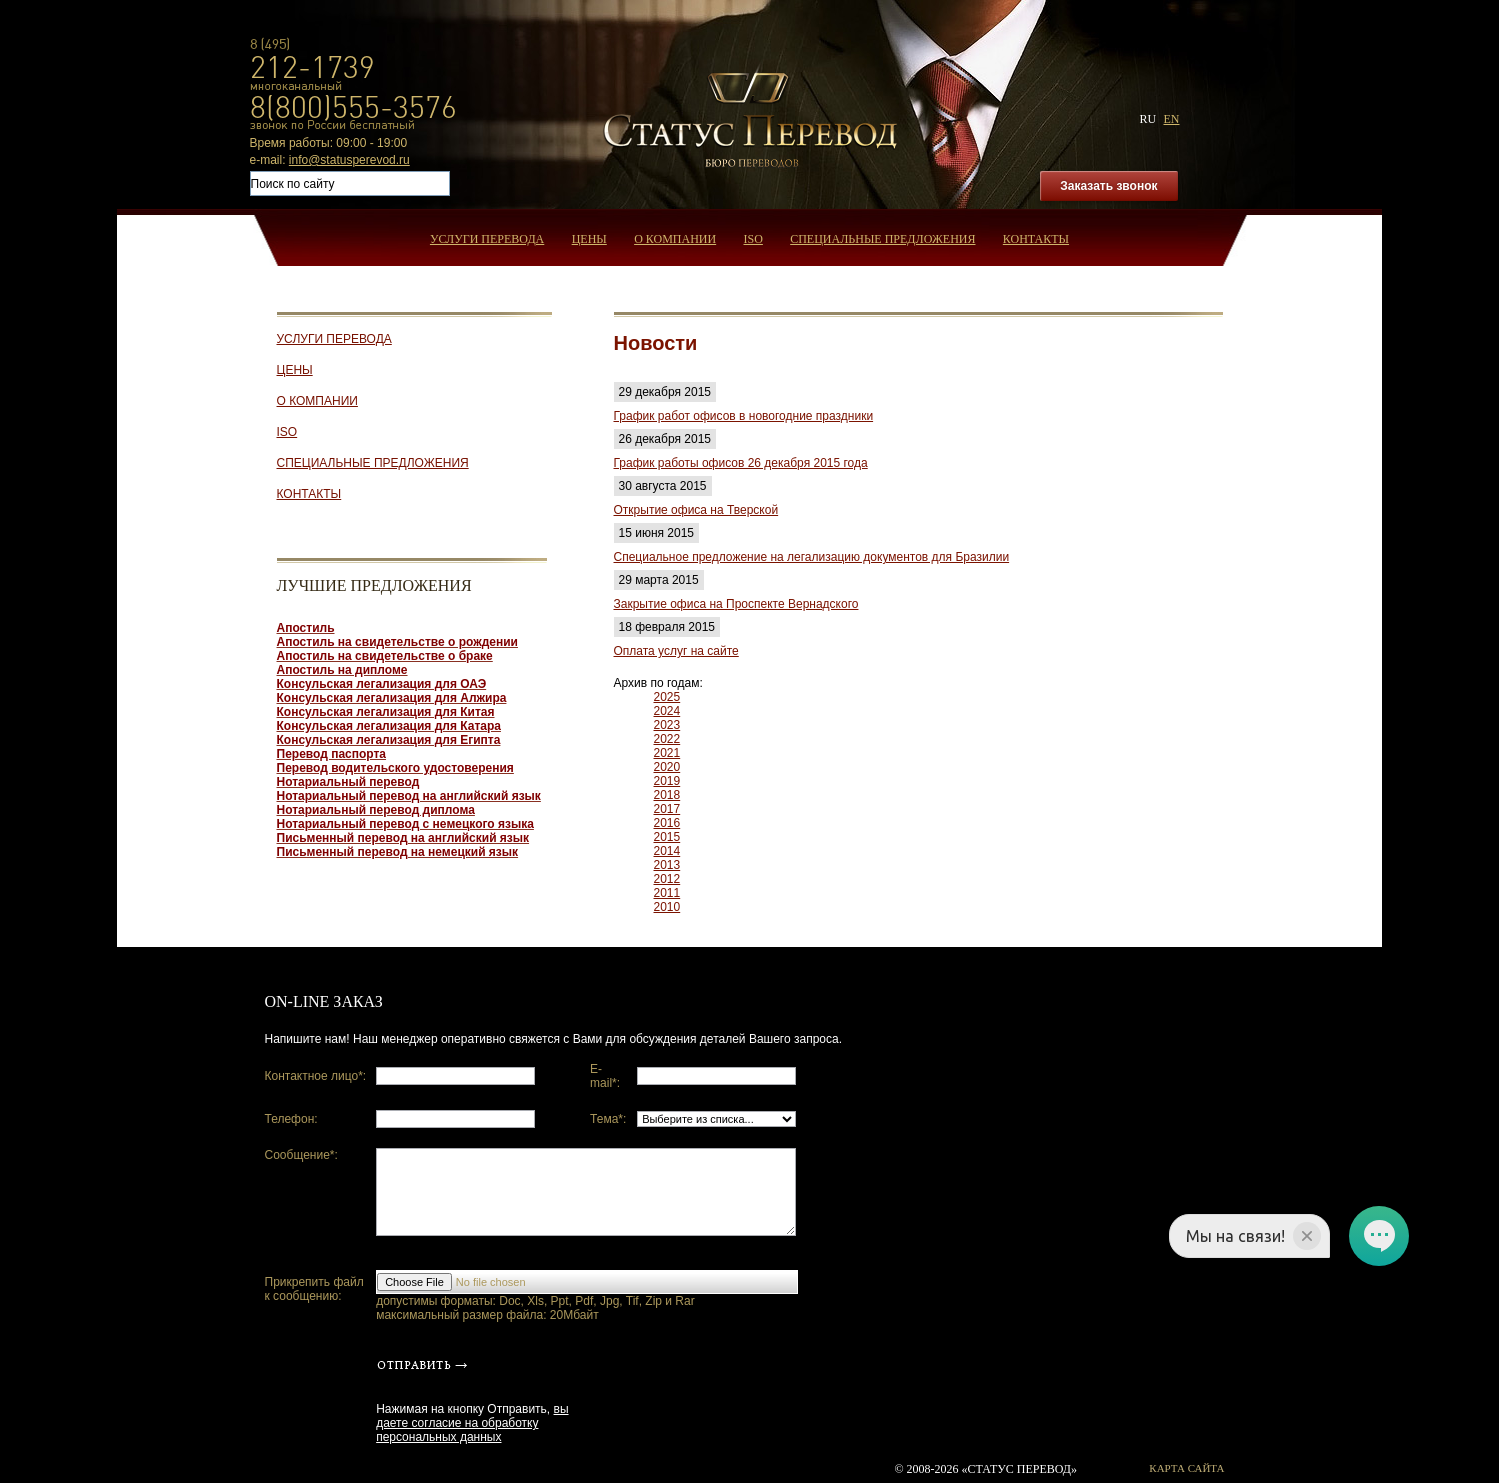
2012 (667, 879)
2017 (667, 809)
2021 (667, 753)
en (1172, 119)
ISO (753, 239)
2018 (667, 795)
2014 (667, 851)
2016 (667, 823)
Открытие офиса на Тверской (696, 510)
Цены (589, 239)
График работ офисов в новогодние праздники (744, 416)
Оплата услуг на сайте (676, 651)
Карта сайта (1186, 1468)
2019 (667, 781)
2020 (667, 767)
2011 (667, 893)
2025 (667, 697)
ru (1147, 119)
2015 (667, 837)
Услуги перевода (487, 239)
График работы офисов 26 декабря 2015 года (741, 463)
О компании (675, 239)
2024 (667, 711)
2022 (667, 739)
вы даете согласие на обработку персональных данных (472, 1423)
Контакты (1036, 239)
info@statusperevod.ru (349, 160)
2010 (667, 907)
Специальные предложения (882, 239)
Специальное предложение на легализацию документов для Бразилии (812, 557)
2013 (667, 865)
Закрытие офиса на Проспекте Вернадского (736, 604)
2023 (667, 725)
